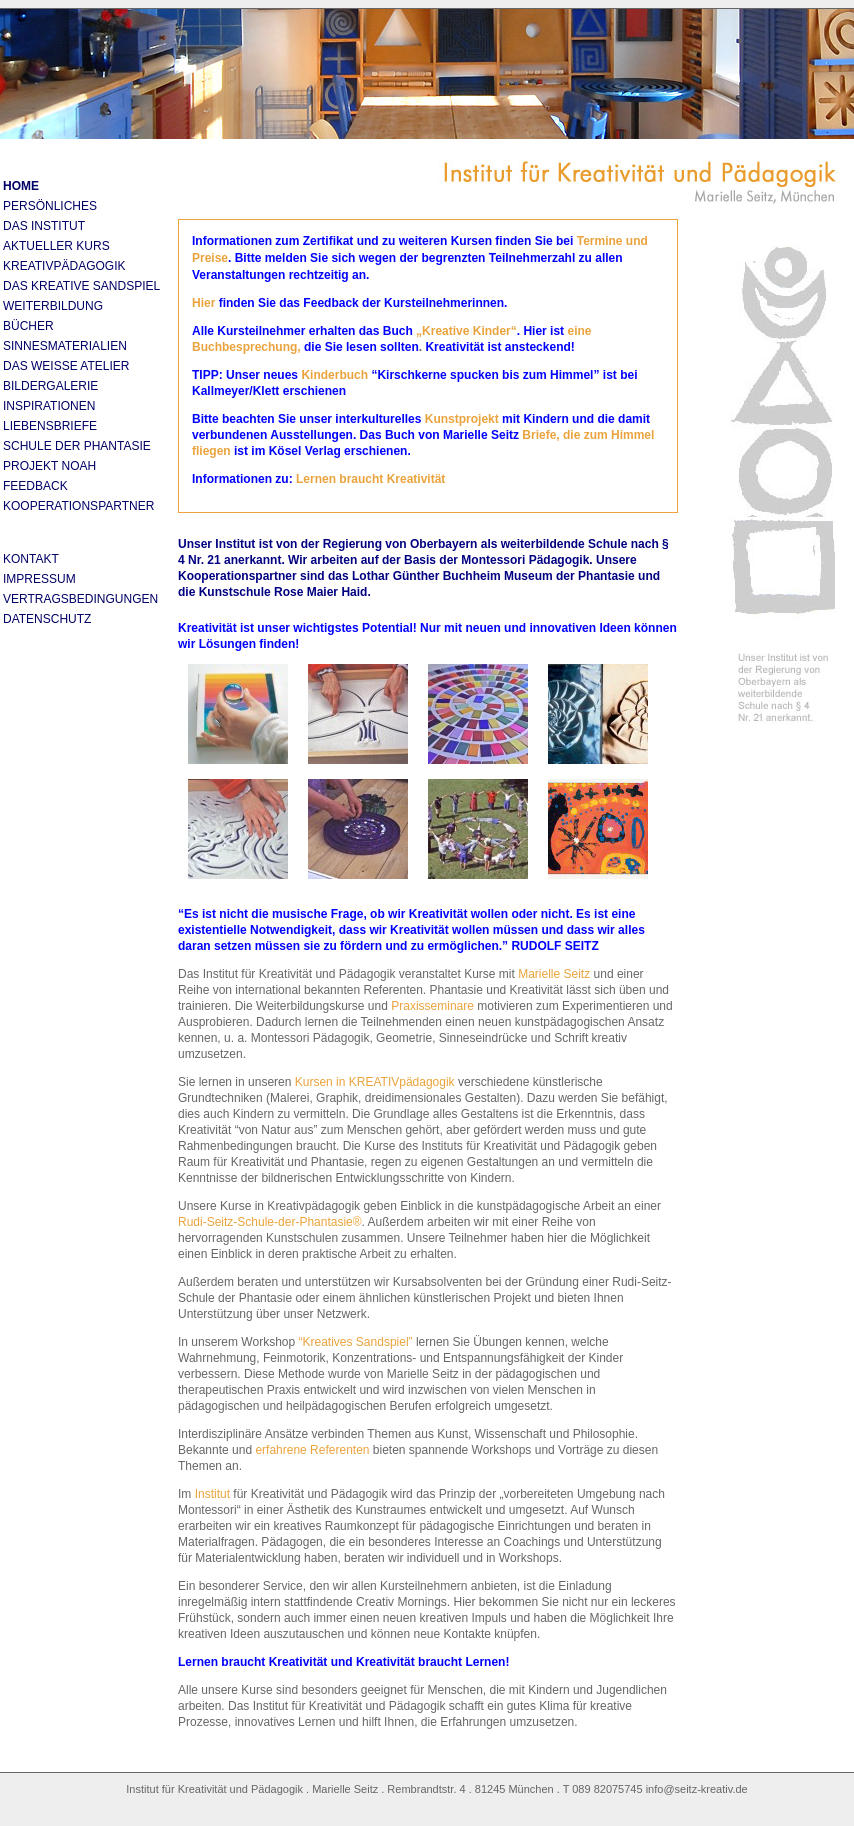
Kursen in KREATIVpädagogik (375, 1082)
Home (21, 186)
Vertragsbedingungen (80, 599)
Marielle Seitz (554, 974)
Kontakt (31, 559)
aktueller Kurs (56, 246)
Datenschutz (47, 619)
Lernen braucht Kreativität (370, 479)
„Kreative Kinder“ (466, 331)
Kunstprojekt (463, 419)
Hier (203, 303)
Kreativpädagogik (64, 266)
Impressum (39, 579)
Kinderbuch (334, 375)
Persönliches (50, 206)
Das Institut (44, 226)
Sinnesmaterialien (65, 346)
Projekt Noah (49, 466)
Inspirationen (49, 406)
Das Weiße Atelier (66, 366)
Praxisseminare (432, 1006)
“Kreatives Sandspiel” (356, 1342)
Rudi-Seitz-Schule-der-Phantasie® (270, 1222)
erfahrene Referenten (312, 1450)
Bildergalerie (50, 386)
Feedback (35, 486)
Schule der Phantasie (77, 446)
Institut (210, 1494)
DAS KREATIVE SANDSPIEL (81, 286)
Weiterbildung (53, 306)
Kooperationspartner (78, 506)
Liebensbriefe (50, 426)
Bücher (28, 326)
